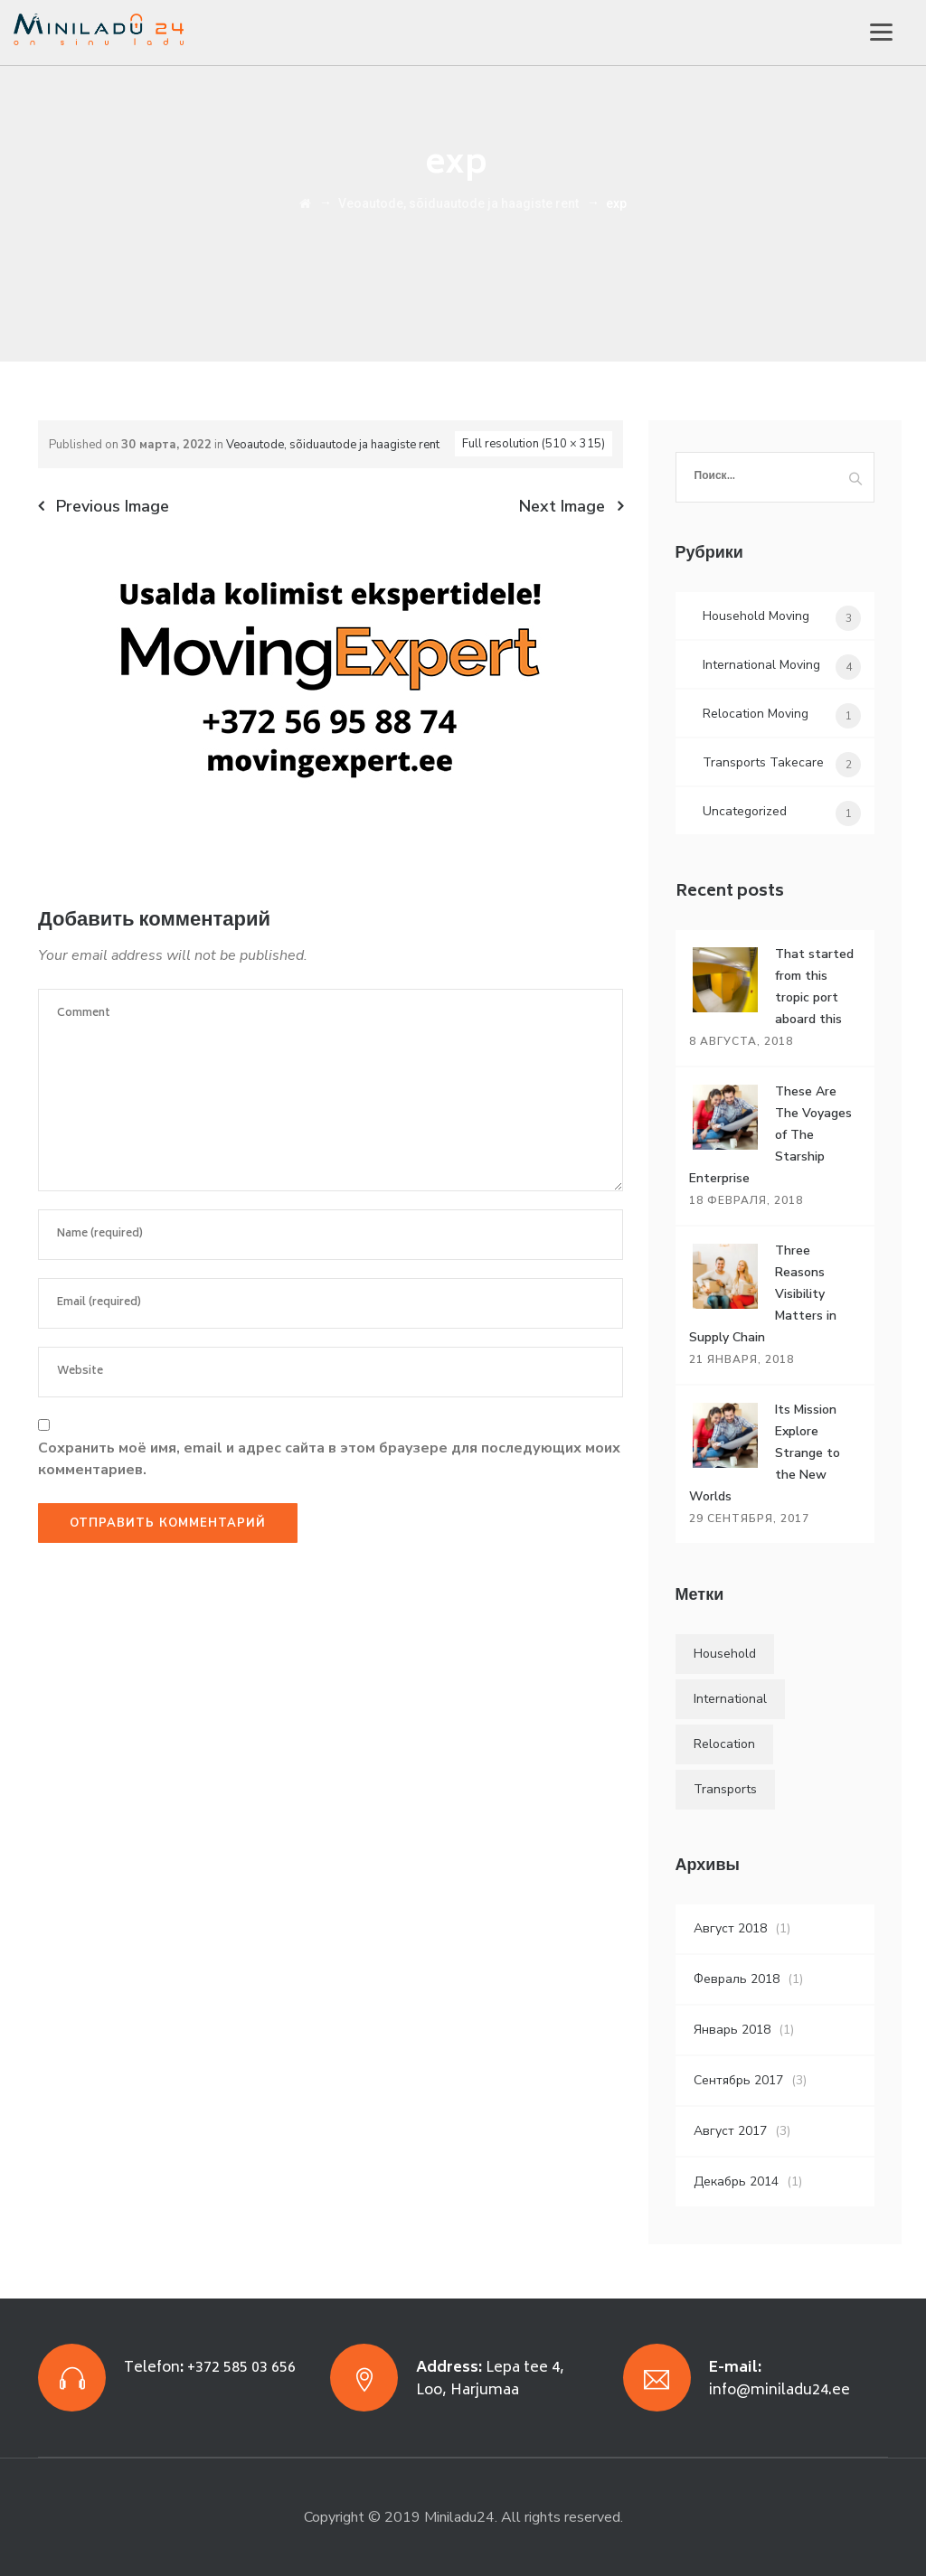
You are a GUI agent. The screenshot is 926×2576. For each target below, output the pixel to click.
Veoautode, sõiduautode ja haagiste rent (332, 445)
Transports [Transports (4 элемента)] (725, 1789)
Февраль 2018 (737, 1979)
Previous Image (112, 506)
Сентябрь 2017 (738, 2080)
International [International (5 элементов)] (730, 1698)
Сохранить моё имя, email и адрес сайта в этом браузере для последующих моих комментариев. (329, 1459)
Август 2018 (730, 1928)
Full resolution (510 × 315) (533, 444)
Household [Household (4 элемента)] (725, 1653)
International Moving (761, 664)
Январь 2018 (732, 2029)
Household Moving (756, 616)
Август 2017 (730, 2130)
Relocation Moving (755, 713)
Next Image (562, 506)
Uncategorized (745, 811)
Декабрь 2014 (736, 2181)
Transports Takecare (763, 762)
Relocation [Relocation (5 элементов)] (724, 1744)
